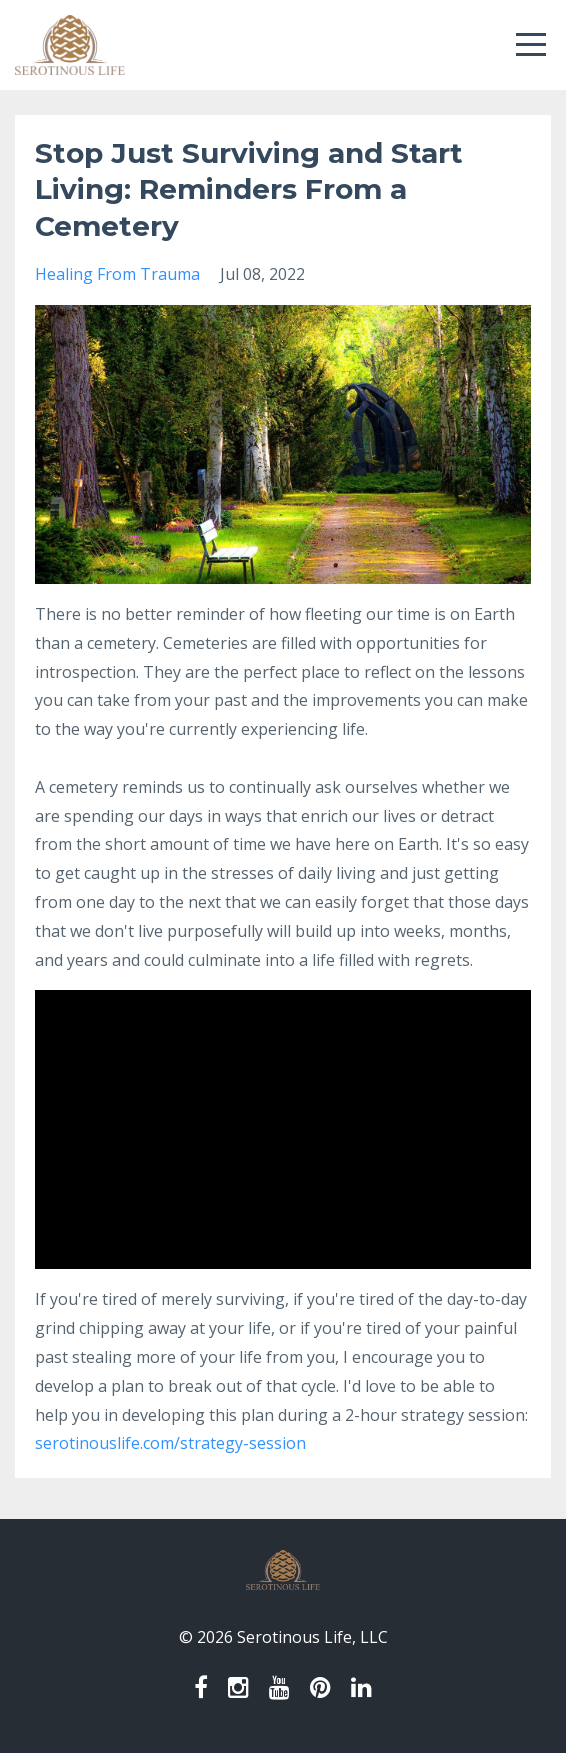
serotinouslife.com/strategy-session (170, 1443)
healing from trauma (117, 274)
